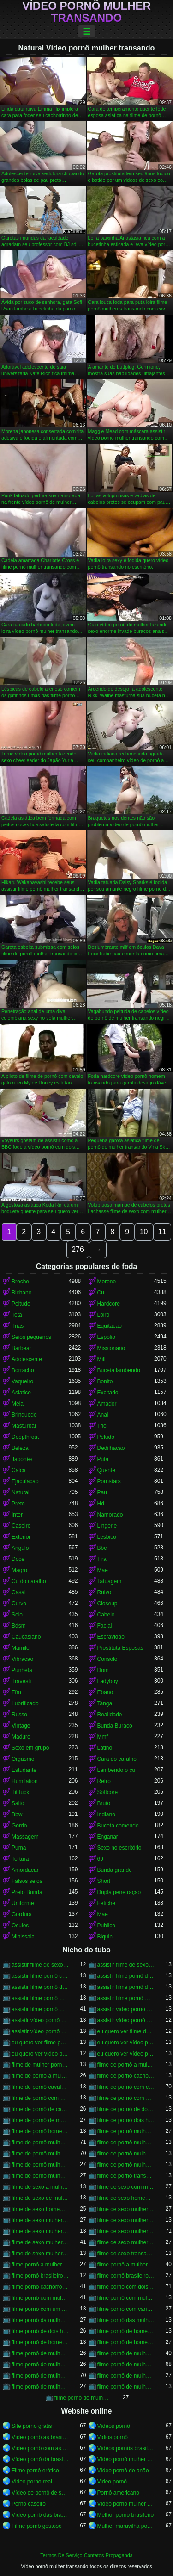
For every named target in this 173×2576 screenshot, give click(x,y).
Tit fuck (20, 1792)
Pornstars (109, 1481)
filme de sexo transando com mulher (126, 2253)
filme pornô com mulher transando (40, 2298)
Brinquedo (24, 1415)
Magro (19, 1570)
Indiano (106, 1814)
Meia (18, 1403)
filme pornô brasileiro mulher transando (40, 2276)
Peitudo (21, 1303)
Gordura (22, 1914)
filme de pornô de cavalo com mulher (40, 2109)
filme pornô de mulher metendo (126, 2353)
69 (100, 1859)
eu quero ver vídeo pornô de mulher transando (126, 2042)
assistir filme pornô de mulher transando (126, 1976)
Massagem (25, 1836)
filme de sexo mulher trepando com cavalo (40, 2253)
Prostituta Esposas (120, 1648)
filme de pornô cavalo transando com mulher (40, 2087)
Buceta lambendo (118, 1370)
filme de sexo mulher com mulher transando (126, 2209)
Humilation (25, 1781)
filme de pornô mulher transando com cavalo (40, 2153)
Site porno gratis (32, 2426)
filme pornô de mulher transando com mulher (40, 2387)
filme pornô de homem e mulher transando (126, 2331)
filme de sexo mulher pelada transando (126, 2220)
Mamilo (21, 1648)
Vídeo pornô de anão (123, 2470)
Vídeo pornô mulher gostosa (126, 2504)
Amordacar (25, 1870)
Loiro (103, 1315)
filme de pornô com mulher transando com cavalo (126, 2098)
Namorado (110, 1514)
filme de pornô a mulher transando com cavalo (40, 2076)
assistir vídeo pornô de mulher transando (126, 2009)
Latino (105, 1748)
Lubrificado (25, 1703)
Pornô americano (118, 2492)
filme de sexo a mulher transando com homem (40, 2187)
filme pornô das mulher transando (126, 2320)
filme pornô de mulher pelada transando (40, 2364)
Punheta (22, 1670)
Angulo (20, 1548)
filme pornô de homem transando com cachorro (40, 2342)
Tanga (105, 1703)
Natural (21, 1492)
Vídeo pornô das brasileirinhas (40, 2515)
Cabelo (106, 1614)
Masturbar (24, 1426)
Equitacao (109, 1326)
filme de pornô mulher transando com (126, 2142)
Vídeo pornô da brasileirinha (40, 2459)
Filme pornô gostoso (37, 2526)
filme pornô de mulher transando (126, 2364)
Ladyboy (107, 1681)
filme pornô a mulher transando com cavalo (126, 2264)
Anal (102, 1415)
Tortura (20, 1859)
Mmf (102, 1737)
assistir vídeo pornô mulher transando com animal (126, 2020)
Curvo (19, 1603)
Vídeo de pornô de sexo (40, 2492)
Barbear (21, 1348)
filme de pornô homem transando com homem (40, 2131)
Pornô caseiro (29, 2504)
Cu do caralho (29, 1581)
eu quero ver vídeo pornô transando (126, 2053)
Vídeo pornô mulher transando (86, 12)
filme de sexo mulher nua (40, 2220)
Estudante (24, 1770)
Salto (18, 1803)
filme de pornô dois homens (126, 2120)
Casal (19, 1592)
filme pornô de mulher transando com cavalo (40, 2375)
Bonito (105, 1381)
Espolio (106, 1337)
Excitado (108, 1392)
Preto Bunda (27, 1892)
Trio (102, 1426)
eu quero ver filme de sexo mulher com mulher (126, 2031)
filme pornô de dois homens (40, 2331)
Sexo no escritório (119, 1848)
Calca (19, 1470)
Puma (19, 1848)
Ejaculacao (25, 1481)
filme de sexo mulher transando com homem (40, 2242)
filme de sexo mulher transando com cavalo (126, 2231)
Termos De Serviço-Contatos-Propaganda (86, 2555)
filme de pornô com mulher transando (40, 2098)
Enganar (107, 1836)
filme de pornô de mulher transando (40, 2120)
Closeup (107, 1603)
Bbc (102, 1548)
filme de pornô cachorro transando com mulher (126, 2076)
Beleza (20, 1448)
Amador (107, 1403)
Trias (18, 1326)
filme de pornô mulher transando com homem (40, 2164)
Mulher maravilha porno (126, 2526)
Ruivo (104, 1592)
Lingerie (107, 1526)
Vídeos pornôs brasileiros (126, 2448)
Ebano (105, 1692)
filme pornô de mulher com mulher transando (40, 2353)
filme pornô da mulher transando (40, 2320)
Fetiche (106, 1903)
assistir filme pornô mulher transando (40, 1998)
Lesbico (106, 1537)
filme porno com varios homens (126, 2309)
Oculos (20, 1925)
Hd (100, 1503)
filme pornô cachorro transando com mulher (40, 2287)
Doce (18, 1559)
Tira (102, 1559)
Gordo (19, 1825)
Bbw (17, 1814)
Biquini (105, 1936)
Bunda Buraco (114, 1725)
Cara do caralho (117, 1759)
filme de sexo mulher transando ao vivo (40, 2231)
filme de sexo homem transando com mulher (40, 2209)
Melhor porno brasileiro (125, 2515)
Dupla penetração (119, 1892)
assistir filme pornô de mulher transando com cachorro (40, 1987)
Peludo (105, 1437)
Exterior (21, 1537)
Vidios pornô (112, 2437)
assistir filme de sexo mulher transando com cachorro (126, 1965)
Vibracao (22, 1659)
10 (144, 1232)
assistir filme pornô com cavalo (40, 1976)
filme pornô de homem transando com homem (126, 2342)
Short (104, 1881)
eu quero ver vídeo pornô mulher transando (40, 2053)
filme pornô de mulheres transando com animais (83, 2398)
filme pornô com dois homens (126, 2287)
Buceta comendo (118, 1825)
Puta (103, 1459)
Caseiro (21, 1526)
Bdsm (19, 1625)
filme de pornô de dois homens (126, 2109)
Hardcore (108, 1303)
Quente (106, 1470)
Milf (101, 1359)
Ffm (16, 1692)
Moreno (106, 1281)
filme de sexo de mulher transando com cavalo (40, 2198)
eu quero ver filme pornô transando (40, 2042)
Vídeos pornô (113, 2426)
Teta (17, 1315)
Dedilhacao (111, 1448)
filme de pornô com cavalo (126, 2087)
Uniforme (23, 1903)
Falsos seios (27, 1881)
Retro (104, 1781)
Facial (104, 1625)
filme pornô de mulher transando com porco (126, 2387)
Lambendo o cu (116, 1770)
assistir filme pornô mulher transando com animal (126, 1998)
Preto (18, 1503)
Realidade (109, 1714)
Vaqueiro (22, 1381)
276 (78, 1249)
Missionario (111, 1348)
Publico (106, 1925)
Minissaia (23, 1936)
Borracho (23, 1370)
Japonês (22, 1459)
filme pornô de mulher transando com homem (126, 2375)
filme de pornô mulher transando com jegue (126, 2164)
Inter (17, 1514)
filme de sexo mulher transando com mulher (126, 2242)
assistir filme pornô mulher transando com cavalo (40, 2009)
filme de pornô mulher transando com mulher (40, 2176)
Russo (19, 1714)
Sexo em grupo (30, 1748)
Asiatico (21, 1392)
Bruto (104, 1803)
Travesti (21, 1681)
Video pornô (112, 2481)
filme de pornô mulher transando (40, 2142)
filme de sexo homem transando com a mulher (126, 2198)
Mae (102, 1570)
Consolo (107, 1659)
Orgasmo (23, 1759)
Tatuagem (109, 1581)
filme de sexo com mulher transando (126, 2187)
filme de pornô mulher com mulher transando (126, 2131)
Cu (100, 1292)
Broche (20, 1281)
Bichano (21, 1292)
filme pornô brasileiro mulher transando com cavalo (126, 2276)
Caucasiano (26, 1637)
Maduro (21, 1737)
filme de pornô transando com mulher (126, 2176)
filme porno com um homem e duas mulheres (40, 2309)
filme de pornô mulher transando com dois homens (126, 2153)
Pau (102, 1492)
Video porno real (32, 2481)
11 (162, 1232)
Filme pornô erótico (35, 2470)
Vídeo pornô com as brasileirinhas (40, 2448)
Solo (17, 1614)
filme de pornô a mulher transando (126, 2065)
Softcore (107, 1792)
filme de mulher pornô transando (40, 2065)
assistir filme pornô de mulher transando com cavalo (126, 1987)
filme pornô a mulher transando (40, 2264)
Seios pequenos (31, 1337)
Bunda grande (114, 1870)
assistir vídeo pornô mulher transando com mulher (40, 2031)
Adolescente (27, 1359)
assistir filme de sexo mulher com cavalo (40, 1965)
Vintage (21, 1725)
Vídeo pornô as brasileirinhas (40, 2437)
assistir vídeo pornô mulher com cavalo (40, 2020)
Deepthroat (25, 1437)
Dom (103, 1670)
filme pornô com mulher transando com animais (126, 2298)
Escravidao (111, 1637)
